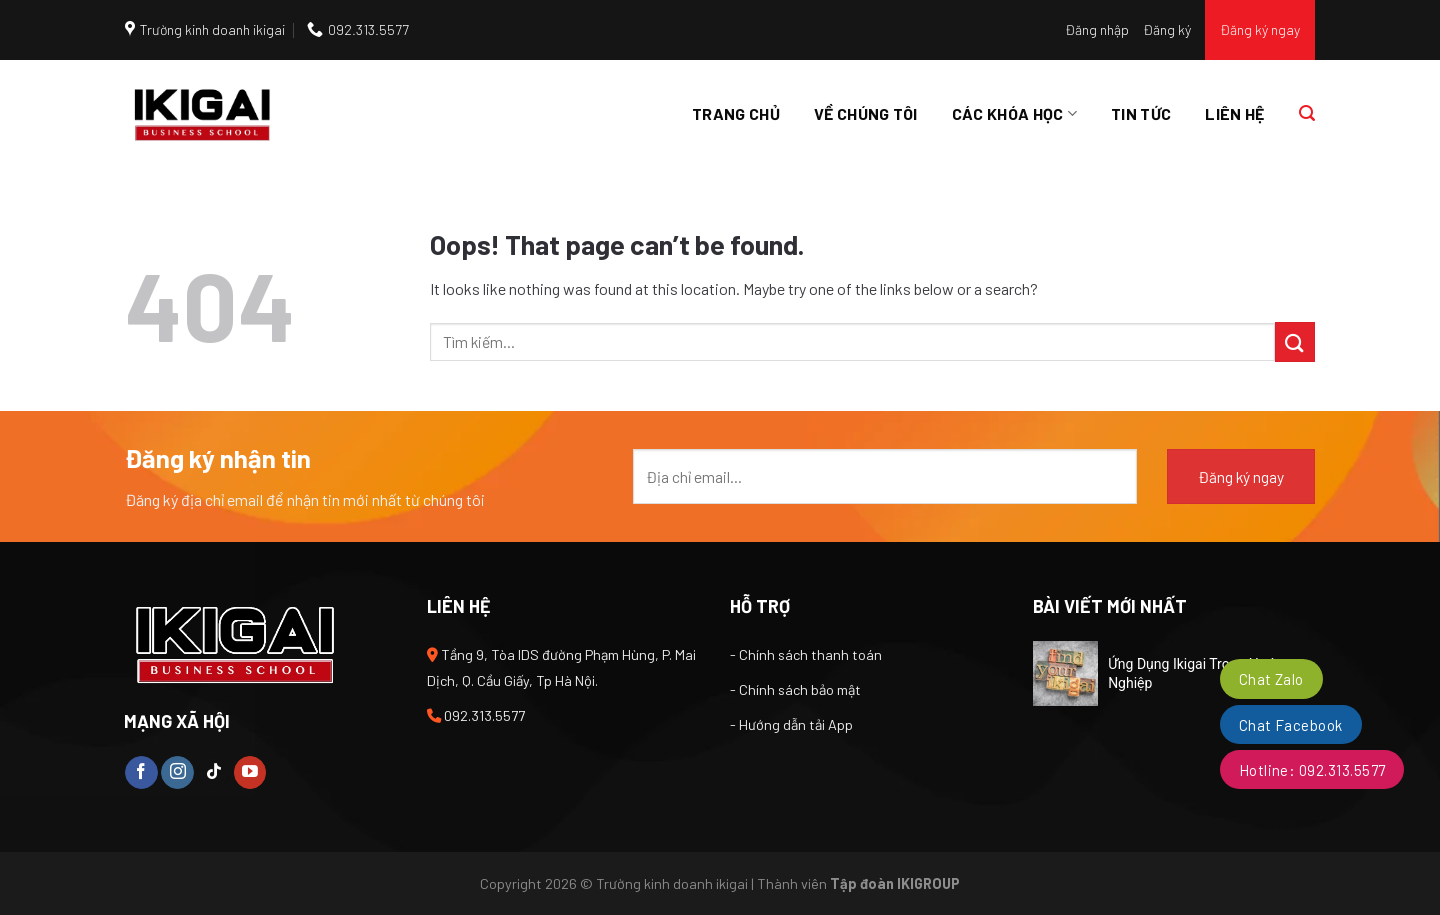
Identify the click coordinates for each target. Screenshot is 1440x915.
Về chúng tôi (866, 113)
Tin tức (1141, 113)
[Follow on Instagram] (177, 773)
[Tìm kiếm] (1307, 113)
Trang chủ (736, 113)
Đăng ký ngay (1260, 29)
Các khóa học (1014, 114)
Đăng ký (1167, 29)
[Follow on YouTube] (250, 773)
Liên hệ (1234, 113)
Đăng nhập (1097, 29)
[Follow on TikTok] (213, 773)
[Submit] (1295, 341)
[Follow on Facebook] (141, 773)
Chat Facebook (1291, 725)
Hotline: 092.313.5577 (1312, 770)
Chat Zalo (1271, 679)
